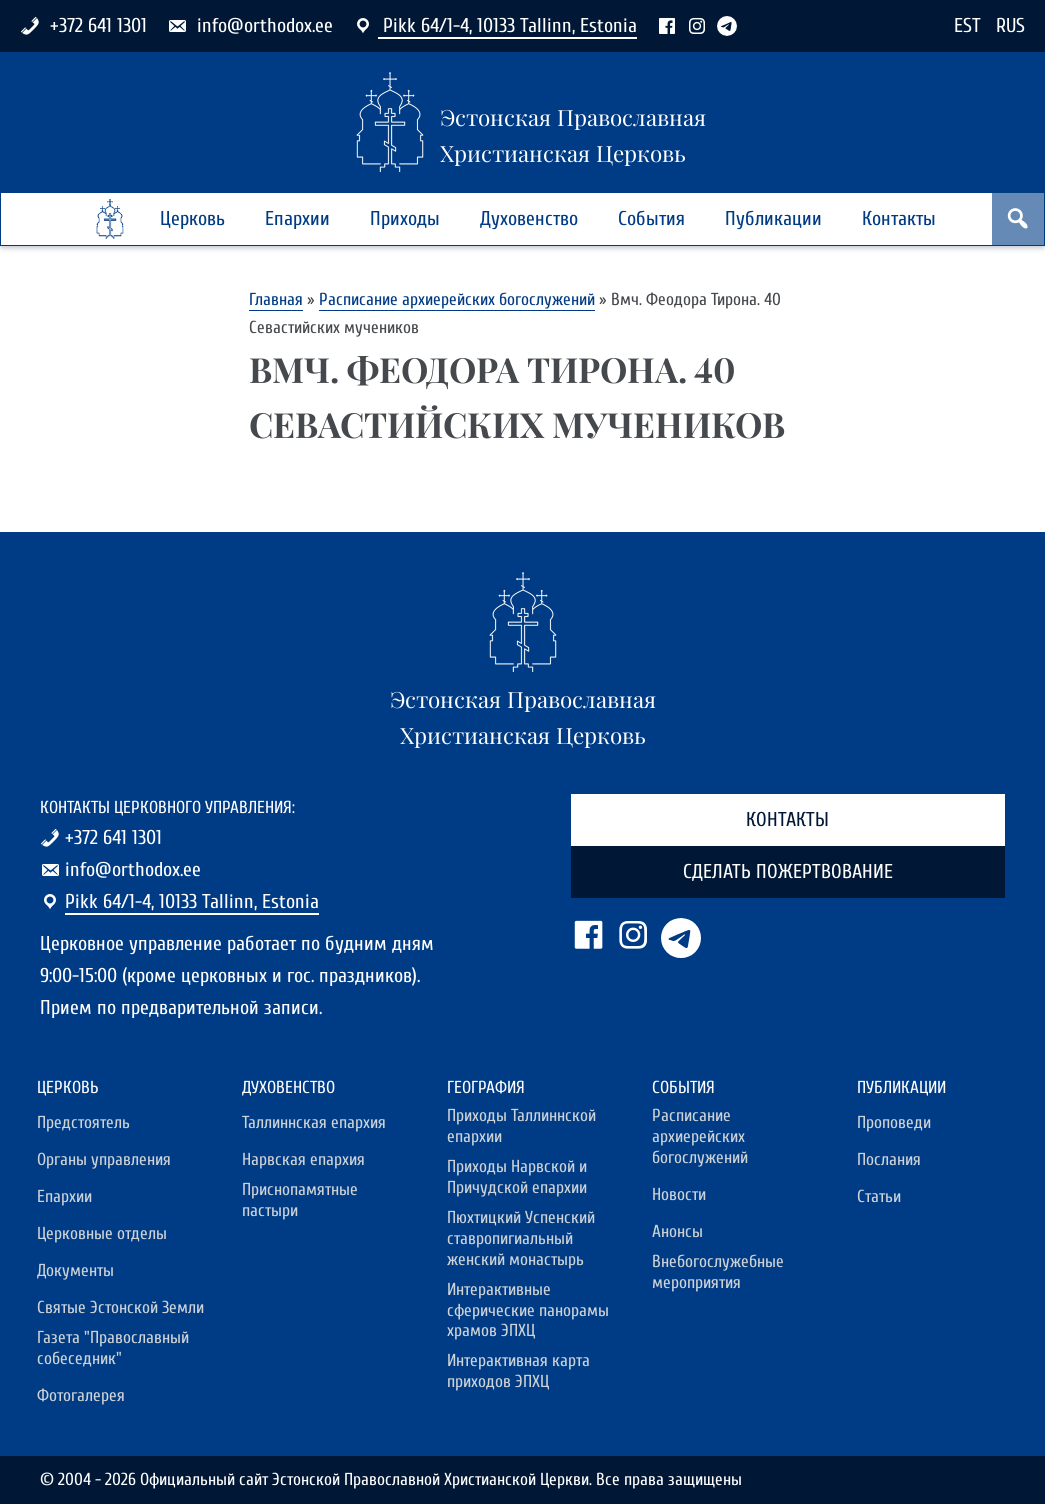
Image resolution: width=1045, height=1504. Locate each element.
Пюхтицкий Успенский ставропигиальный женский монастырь (521, 1239)
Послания (889, 1160)
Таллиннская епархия (314, 1123)
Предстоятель (83, 1123)
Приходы (405, 218)
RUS (1010, 25)
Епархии (297, 218)
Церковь (192, 218)
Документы (75, 1271)
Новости (679, 1195)
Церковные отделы (102, 1234)
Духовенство (529, 218)
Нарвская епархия (303, 1160)
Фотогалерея (81, 1396)
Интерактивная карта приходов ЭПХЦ (518, 1371)
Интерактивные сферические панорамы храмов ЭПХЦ (528, 1311)
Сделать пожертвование (788, 871)
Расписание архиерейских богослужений (457, 299)
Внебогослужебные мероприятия (718, 1272)
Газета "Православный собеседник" (113, 1348)
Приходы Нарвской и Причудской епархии (517, 1177)
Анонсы (677, 1232)
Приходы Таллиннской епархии (521, 1126)
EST (967, 25)
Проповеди (894, 1123)
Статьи (879, 1197)
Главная (276, 299)
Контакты (899, 218)
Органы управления (104, 1160)
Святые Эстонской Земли (120, 1308)
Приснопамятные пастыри (300, 1200)
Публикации (773, 218)
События (651, 218)
